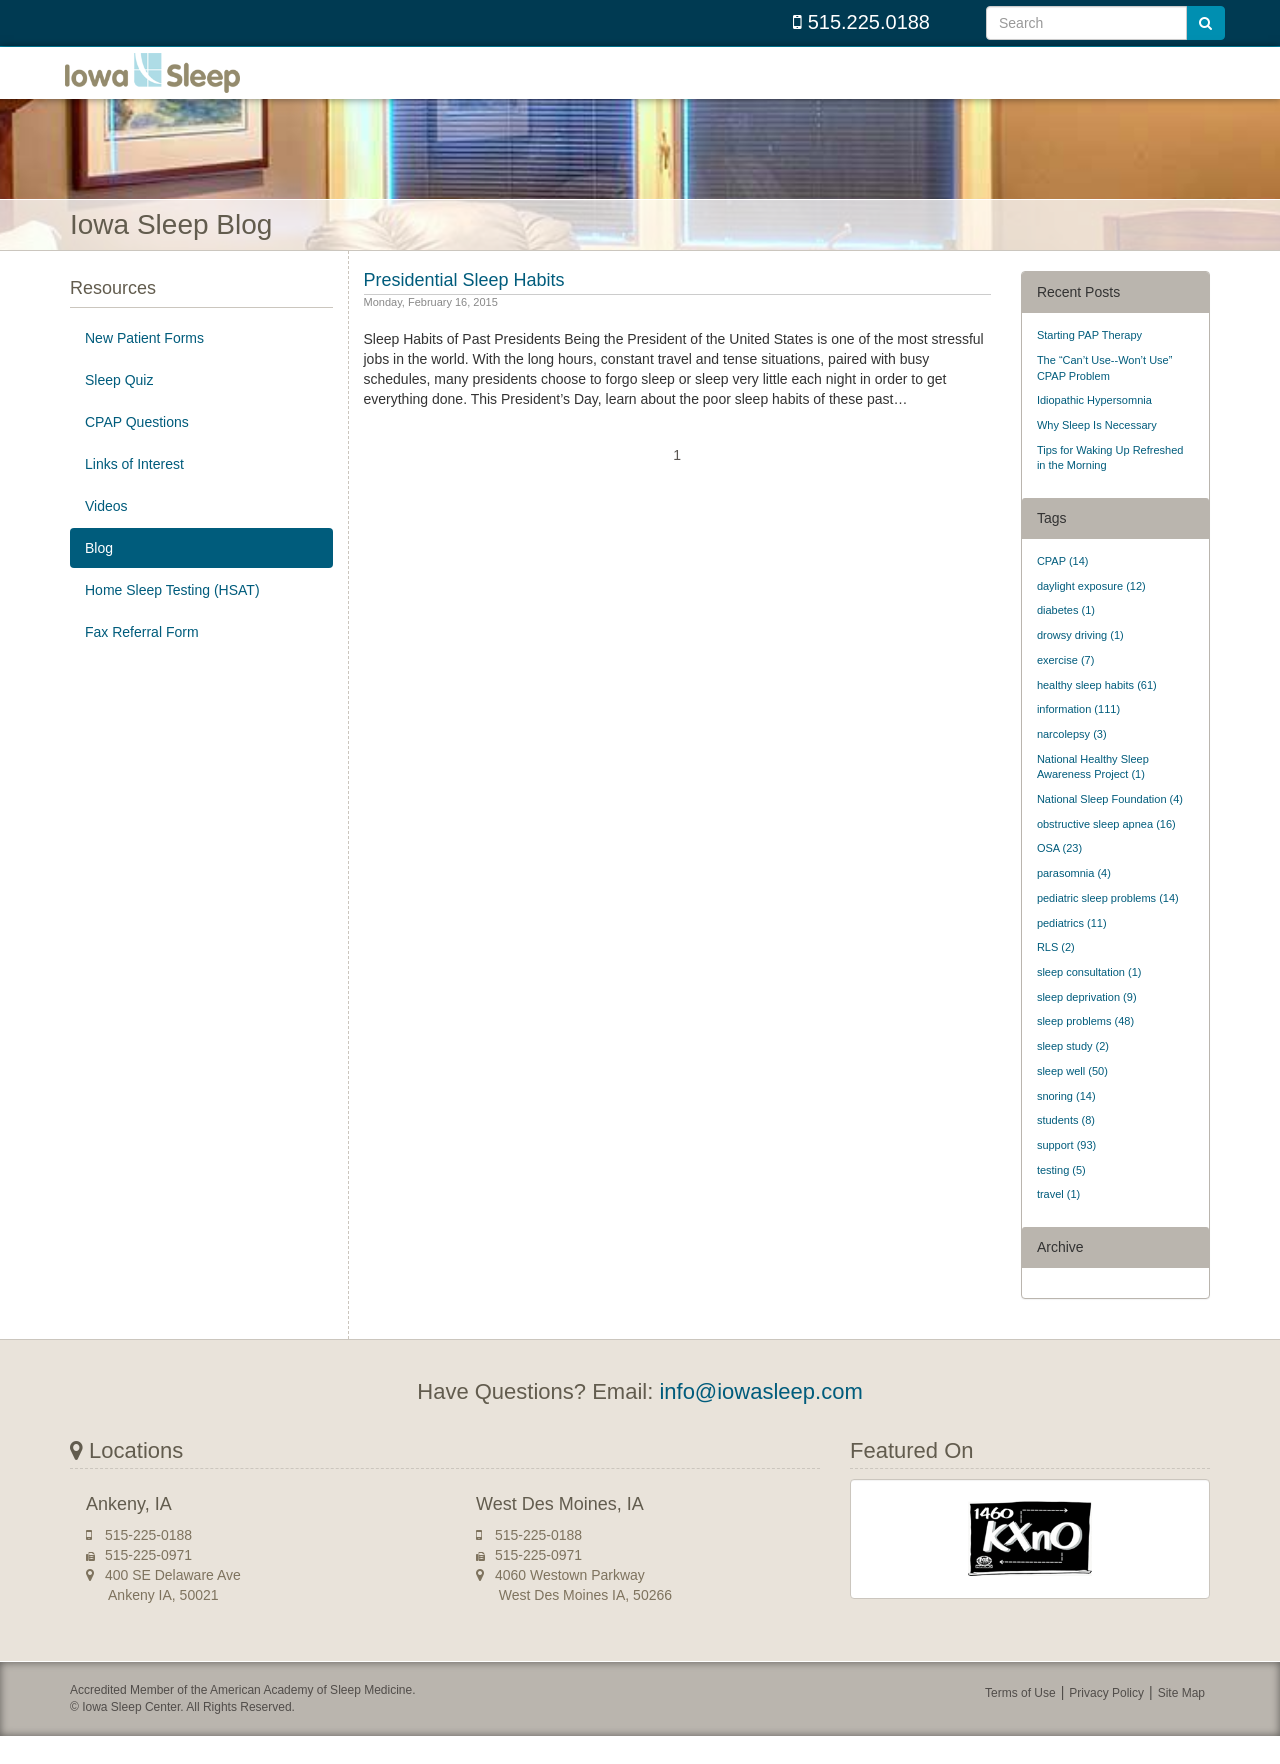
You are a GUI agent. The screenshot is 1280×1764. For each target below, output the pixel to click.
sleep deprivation (1087, 1025)
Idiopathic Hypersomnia (1094, 428)
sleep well (1072, 1099)
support (1066, 1173)
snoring (1066, 1123)
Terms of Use (1020, 1721)
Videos (106, 534)
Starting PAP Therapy (1089, 363)
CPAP (1063, 589)
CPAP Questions (137, 450)
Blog (99, 576)
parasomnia (1074, 901)
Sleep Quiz (119, 408)
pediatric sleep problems (1108, 926)
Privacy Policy (1106, 1721)
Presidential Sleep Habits (464, 308)
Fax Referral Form (142, 660)
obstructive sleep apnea (1106, 852)
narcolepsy (1072, 762)
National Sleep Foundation (1110, 827)
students (1066, 1148)
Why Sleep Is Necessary (1097, 453)
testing (1061, 1198)
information (1078, 737)
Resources (113, 316)
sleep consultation (1089, 1000)
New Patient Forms (144, 366)
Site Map (1181, 1721)
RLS (1056, 975)
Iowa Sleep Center (170, 87)
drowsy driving (1080, 663)
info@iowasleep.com (760, 1419)
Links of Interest (134, 492)
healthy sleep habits (1097, 712)
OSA (1059, 876)
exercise (1065, 688)
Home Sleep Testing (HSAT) (172, 618)
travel (1058, 1222)
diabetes (1066, 638)
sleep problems (1085, 1049)
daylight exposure (1091, 614)
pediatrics (1072, 950)
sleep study (1073, 1074)
